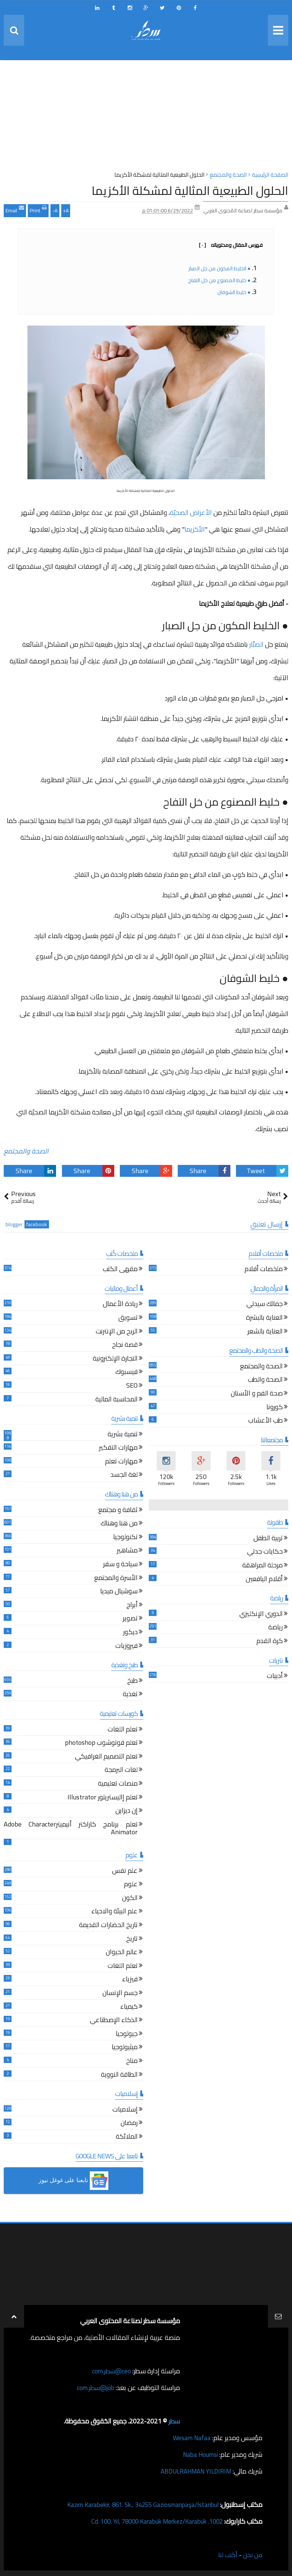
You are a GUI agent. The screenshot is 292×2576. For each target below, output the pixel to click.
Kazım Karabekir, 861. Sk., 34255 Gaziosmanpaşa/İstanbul (137, 2504)
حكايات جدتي (265, 1552)
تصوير (130, 1619)
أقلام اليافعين (264, 1580)
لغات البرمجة (121, 1771)
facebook (36, 1224)
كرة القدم (269, 1642)
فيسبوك (126, 1373)
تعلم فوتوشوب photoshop (101, 1743)
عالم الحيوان (122, 1953)
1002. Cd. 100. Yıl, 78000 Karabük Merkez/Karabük (151, 2521)
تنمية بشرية (123, 1435)
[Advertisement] (146, 118)
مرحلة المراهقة (262, 1566)
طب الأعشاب (265, 1421)
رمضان (129, 2124)
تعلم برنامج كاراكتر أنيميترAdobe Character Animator (71, 1829)
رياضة (275, 1628)
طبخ (132, 1681)
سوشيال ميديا (119, 1592)
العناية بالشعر (265, 1332)
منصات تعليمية (118, 1784)
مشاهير (127, 1551)
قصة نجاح (125, 1346)
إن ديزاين (126, 1811)
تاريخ (132, 1940)
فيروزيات (126, 1647)
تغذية (130, 1695)
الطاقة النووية (119, 2075)
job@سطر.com (94, 2387)
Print (38, 209)
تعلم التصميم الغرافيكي (106, 1757)
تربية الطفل (268, 1539)
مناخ (132, 2062)
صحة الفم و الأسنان (257, 1394)
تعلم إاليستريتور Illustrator (103, 1798)
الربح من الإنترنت (117, 1332)
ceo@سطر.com (111, 2371)
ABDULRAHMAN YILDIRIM (193, 2471)
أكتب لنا (226, 2555)
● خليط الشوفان (233, 292)
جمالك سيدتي (264, 1305)
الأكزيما (194, 529)
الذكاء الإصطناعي (114, 2021)
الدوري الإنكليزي (261, 1615)
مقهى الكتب (120, 1270)
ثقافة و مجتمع (118, 1511)
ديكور (130, 1633)
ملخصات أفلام (264, 1270)
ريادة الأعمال (120, 1305)
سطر (174, 2421)
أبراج (132, 1606)
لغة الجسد (124, 1475)
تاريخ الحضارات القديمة (108, 1926)
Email (15, 209)
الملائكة (127, 2137)
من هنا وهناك (119, 1524)
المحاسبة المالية (116, 1400)
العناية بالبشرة (264, 1318)
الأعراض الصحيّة (191, 512)
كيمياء (129, 2007)
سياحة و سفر (120, 1565)
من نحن (252, 2555)
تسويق (128, 1318)
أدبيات (275, 1677)
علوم (131, 1885)
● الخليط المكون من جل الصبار (219, 268)
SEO (132, 1386)
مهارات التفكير (118, 1448)
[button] (73, 2180)
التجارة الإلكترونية (115, 1359)
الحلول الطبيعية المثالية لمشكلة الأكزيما (190, 190)
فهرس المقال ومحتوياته (231, 245)
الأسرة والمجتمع (116, 1579)
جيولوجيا (127, 2035)
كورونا (274, 1408)
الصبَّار (256, 644)
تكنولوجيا (125, 1538)
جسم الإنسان (120, 1994)
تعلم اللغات (123, 1730)
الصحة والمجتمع (26, 1151)
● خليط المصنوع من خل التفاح (219, 280)
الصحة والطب (265, 1380)
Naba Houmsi (199, 2454)
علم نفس (125, 1872)
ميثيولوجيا (125, 2048)
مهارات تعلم (121, 1462)
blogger (14, 1224)
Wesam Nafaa (191, 2438)
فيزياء (130, 1980)
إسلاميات (125, 2110)
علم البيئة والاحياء (114, 1912)
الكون (130, 1899)
